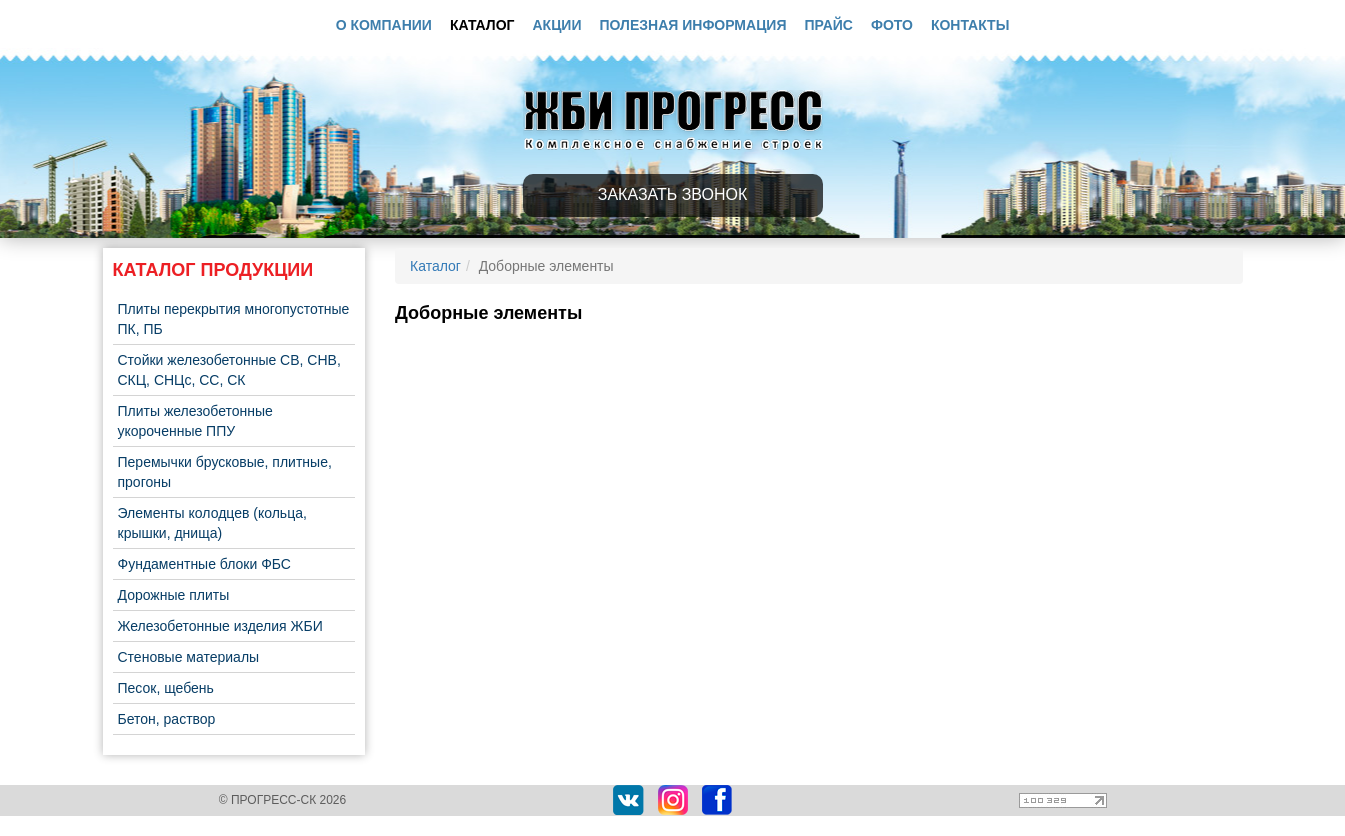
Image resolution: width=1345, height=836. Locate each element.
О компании (384, 25)
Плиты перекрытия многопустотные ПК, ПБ (234, 319)
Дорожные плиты (174, 595)
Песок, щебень (166, 688)
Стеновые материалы (189, 657)
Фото (892, 25)
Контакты (970, 25)
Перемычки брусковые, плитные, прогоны (225, 472)
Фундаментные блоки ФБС (204, 564)
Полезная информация (693, 25)
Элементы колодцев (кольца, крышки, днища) (212, 523)
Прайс (829, 25)
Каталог (482, 25)
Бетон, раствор (167, 719)
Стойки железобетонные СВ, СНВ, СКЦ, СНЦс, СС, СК (229, 370)
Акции (556, 25)
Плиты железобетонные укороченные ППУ (195, 421)
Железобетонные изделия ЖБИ (220, 626)
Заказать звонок (673, 194)
